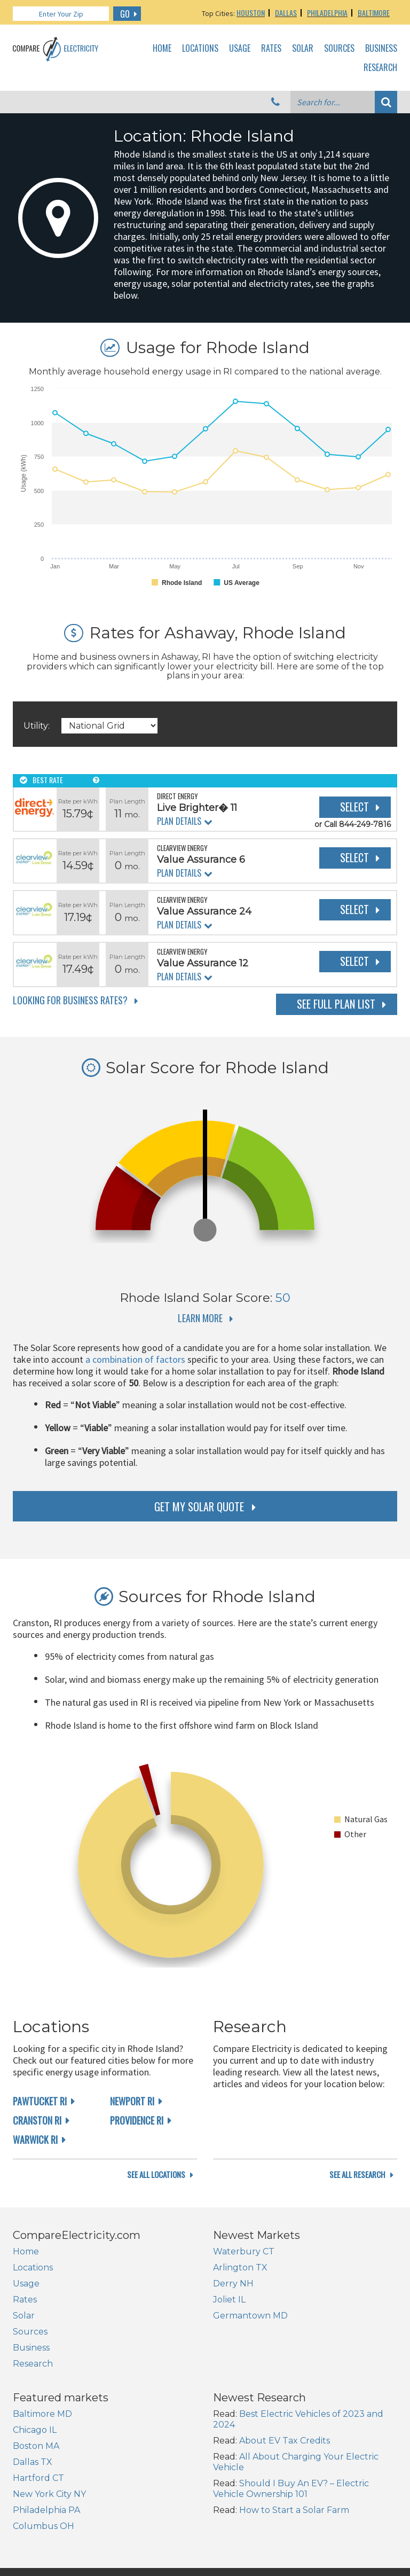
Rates (271, 48)
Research (380, 68)
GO (125, 13)
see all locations (156, 2220)
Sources (339, 48)
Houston (250, 12)
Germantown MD (250, 2361)
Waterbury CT (243, 2297)
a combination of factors (135, 1359)
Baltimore (374, 12)
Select (354, 807)
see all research (357, 2220)
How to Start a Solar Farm (294, 2556)
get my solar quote (199, 1506)
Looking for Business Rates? (70, 1000)
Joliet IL (229, 2345)
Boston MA (36, 2492)
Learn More (200, 1318)
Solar (302, 48)
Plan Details (179, 821)
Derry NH (233, 2329)
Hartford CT (38, 2524)
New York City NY (49, 2540)
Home (162, 48)
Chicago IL (35, 2476)
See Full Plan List (336, 1004)
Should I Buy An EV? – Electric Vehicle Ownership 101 (291, 2534)
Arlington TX (240, 2313)
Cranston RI (37, 2120)
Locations (200, 48)
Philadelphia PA (46, 2556)
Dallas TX (32, 2508)
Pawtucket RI (40, 2101)
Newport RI (132, 2101)
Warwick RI (35, 2139)
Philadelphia (327, 12)
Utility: (36, 726)
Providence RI (136, 2120)
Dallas (286, 12)
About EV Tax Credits (284, 2486)
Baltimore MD (42, 2460)
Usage (239, 48)
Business (381, 48)
